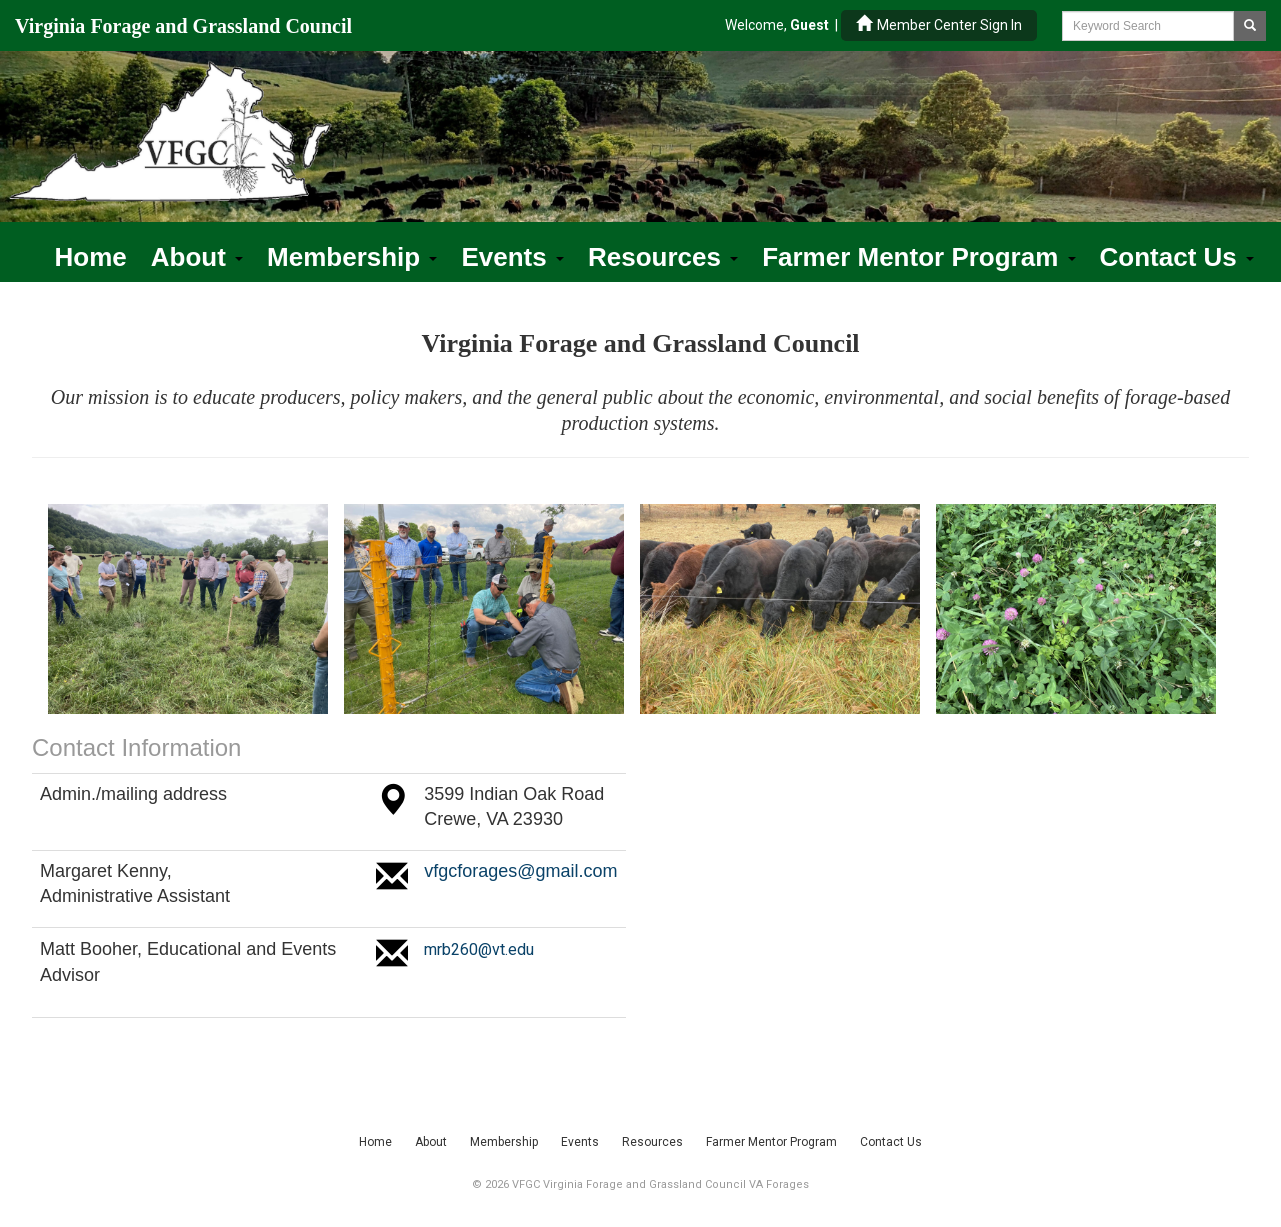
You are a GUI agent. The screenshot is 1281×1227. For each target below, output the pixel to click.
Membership (352, 257)
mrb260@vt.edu (479, 949)
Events (512, 257)
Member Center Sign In (939, 24)
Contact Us (1177, 257)
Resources (663, 257)
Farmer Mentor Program (918, 257)
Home (91, 257)
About (197, 257)
